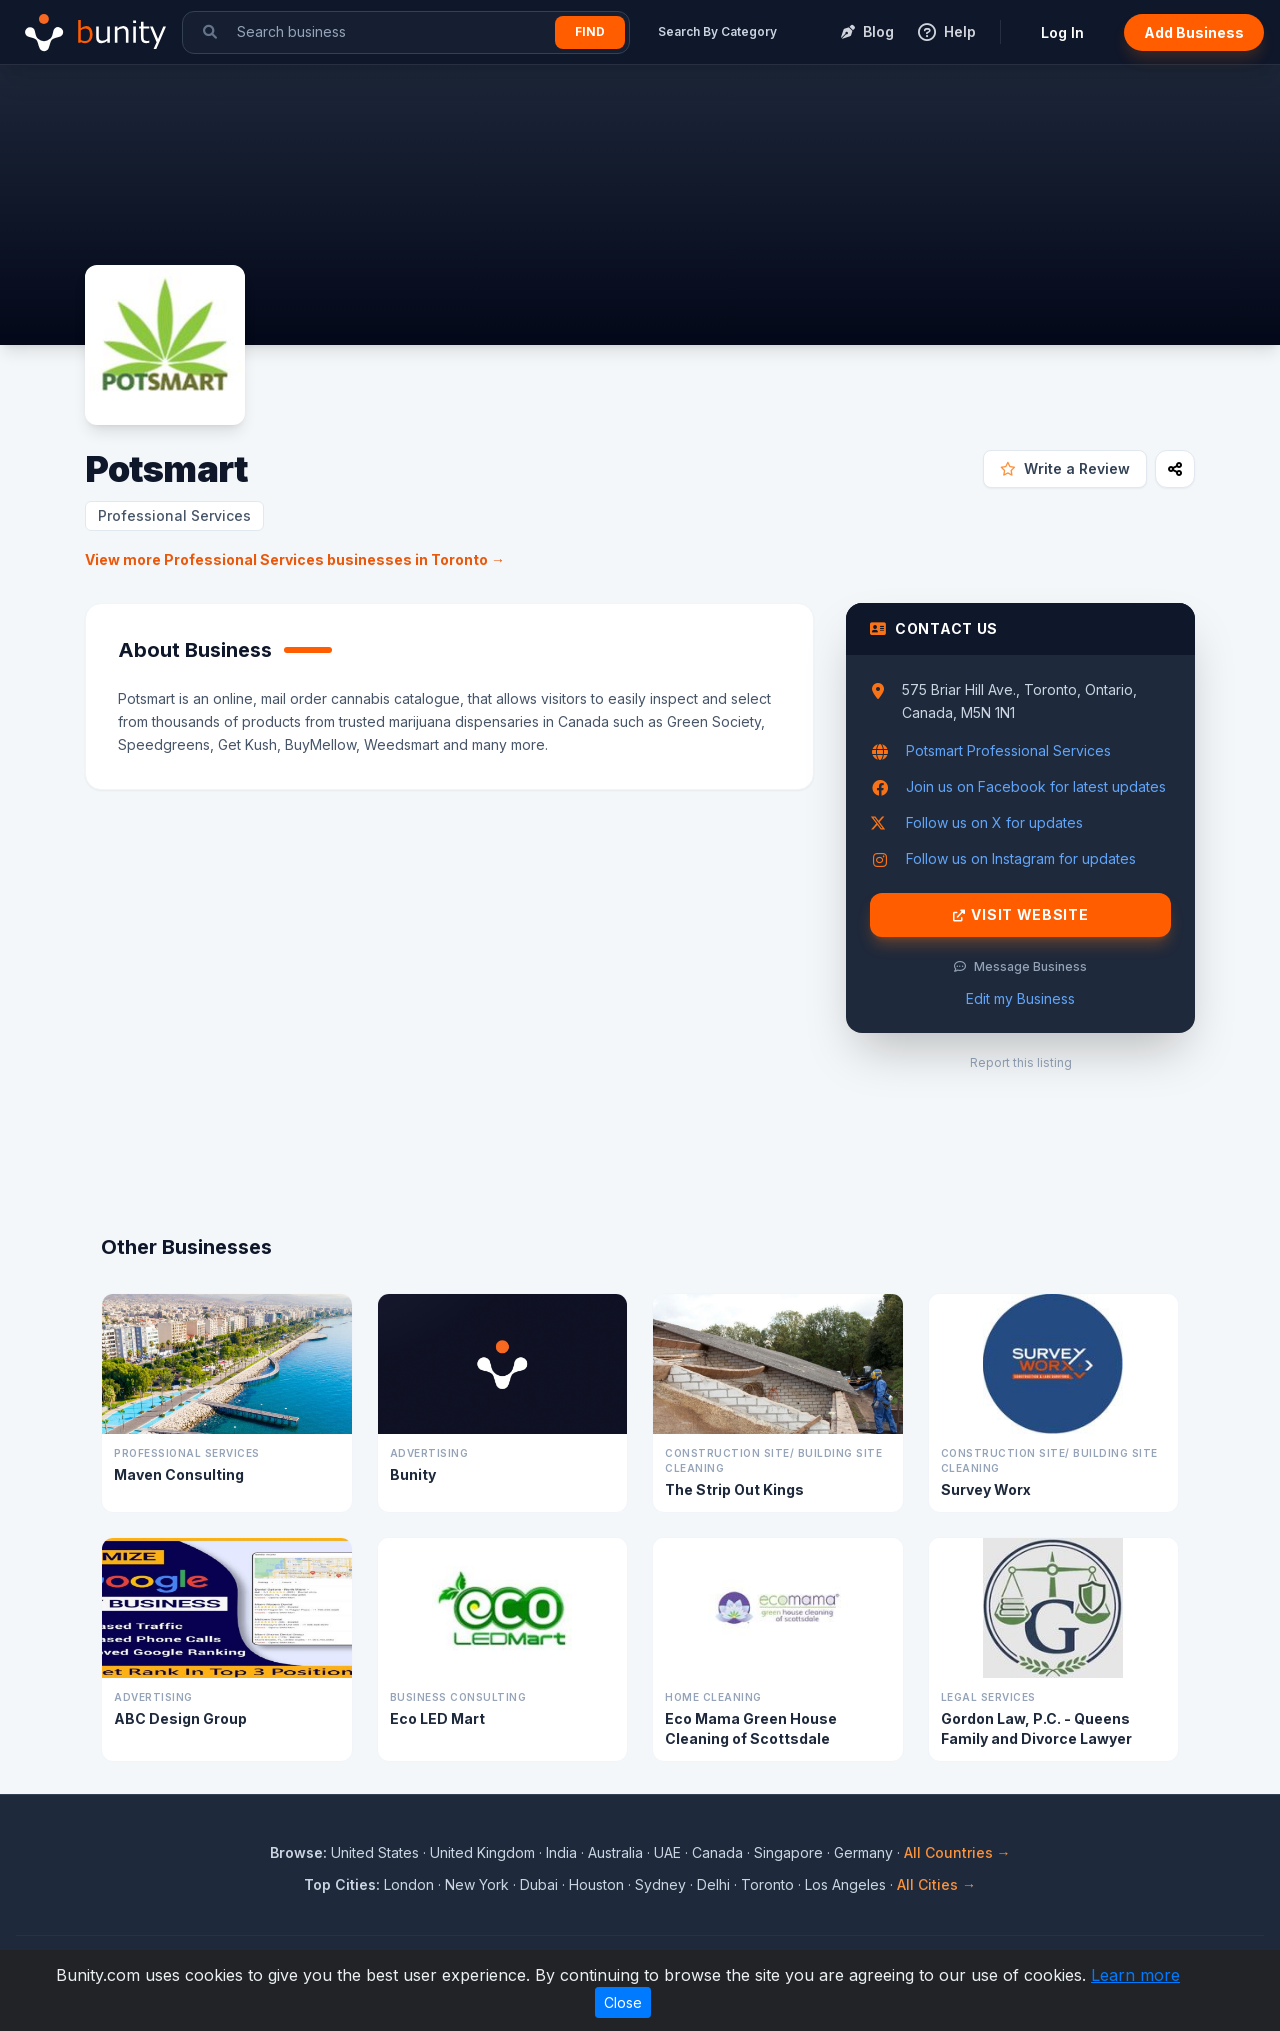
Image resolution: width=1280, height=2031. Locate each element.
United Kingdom (482, 1852)
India (561, 1852)
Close (623, 2002)
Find (590, 31)
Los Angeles (845, 1884)
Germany (863, 1852)
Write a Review (1065, 468)
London (409, 1884)
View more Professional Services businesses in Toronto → (295, 559)
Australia (615, 1852)
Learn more (1135, 1975)
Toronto (767, 1884)
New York (477, 1884)
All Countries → (957, 1852)
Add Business (1194, 32)
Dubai (539, 1884)
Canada (717, 1852)
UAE (667, 1852)
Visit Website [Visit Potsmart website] (1021, 915)
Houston (596, 1884)
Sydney (660, 1884)
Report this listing (1021, 1062)
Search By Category (717, 31)
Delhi (713, 1884)
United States (375, 1852)
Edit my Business (1020, 998)
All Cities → (936, 1884)
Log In (1062, 32)
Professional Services (174, 515)
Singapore (788, 1852)
